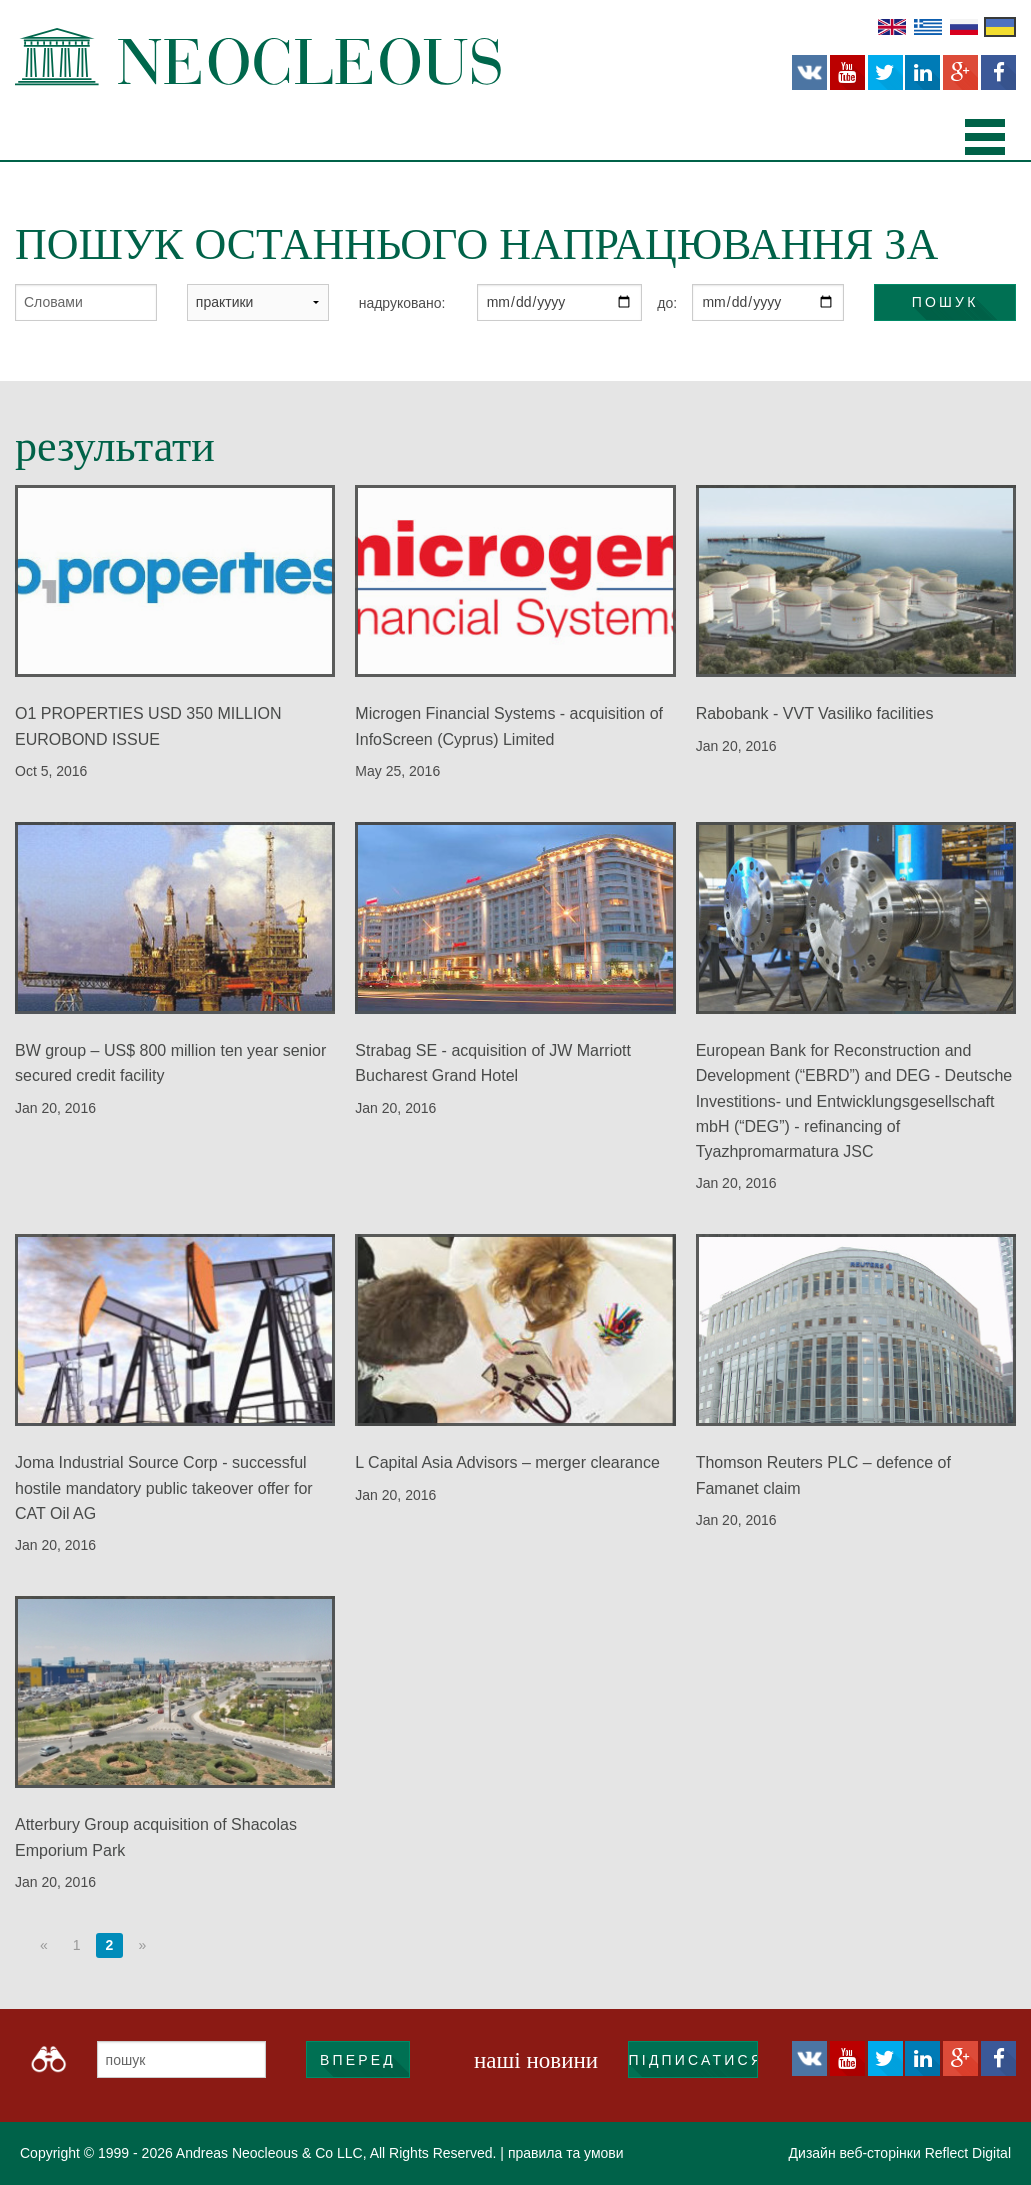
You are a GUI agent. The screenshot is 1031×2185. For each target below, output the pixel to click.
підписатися (694, 2060)
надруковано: (402, 303)
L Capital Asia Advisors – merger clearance (507, 1462)
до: (667, 303)
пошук (945, 302)
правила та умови (566, 2153)
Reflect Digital (968, 2153)
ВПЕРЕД (358, 2060)
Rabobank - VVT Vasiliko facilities (815, 713)
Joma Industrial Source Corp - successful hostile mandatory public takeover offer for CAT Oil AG (164, 1487)
